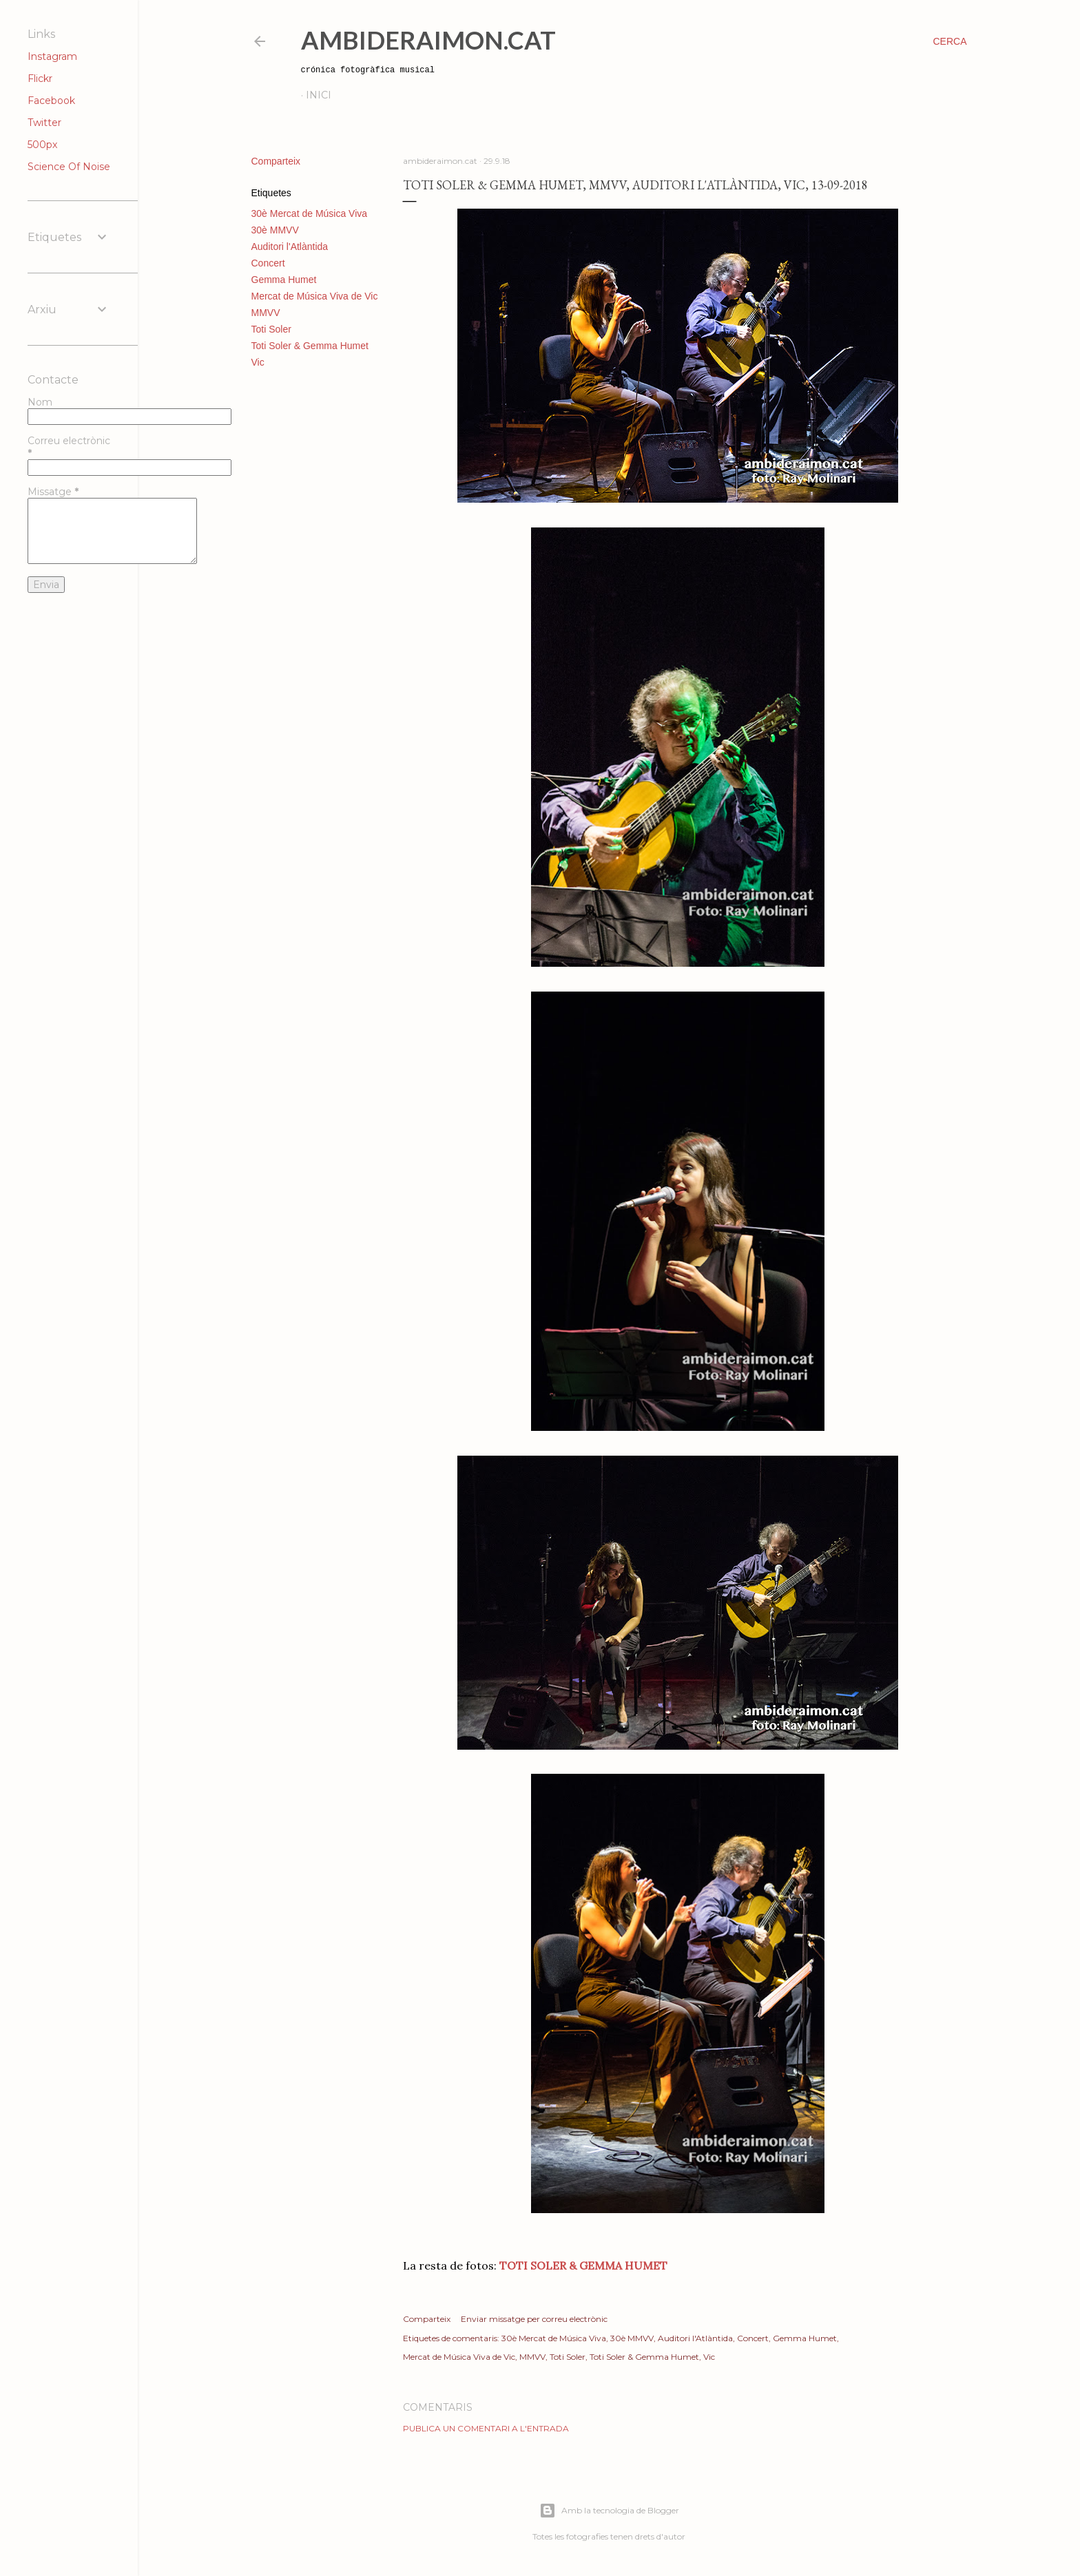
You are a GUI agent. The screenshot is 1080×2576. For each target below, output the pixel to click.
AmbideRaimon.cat (428, 40)
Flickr (40, 78)
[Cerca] (949, 41)
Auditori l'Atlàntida (290, 246)
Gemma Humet (284, 279)
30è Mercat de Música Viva (309, 213)
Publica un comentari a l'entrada (486, 2428)
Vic (257, 362)
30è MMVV (275, 229)
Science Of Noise (69, 166)
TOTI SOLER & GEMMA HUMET (583, 2265)
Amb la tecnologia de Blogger (609, 2510)
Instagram (52, 56)
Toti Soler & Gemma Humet (309, 345)
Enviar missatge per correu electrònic (534, 2319)
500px (42, 144)
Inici (318, 95)
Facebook (51, 100)
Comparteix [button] (276, 161)
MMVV (265, 312)
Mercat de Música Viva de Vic (314, 296)
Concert (268, 263)
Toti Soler (271, 329)
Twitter (44, 122)
